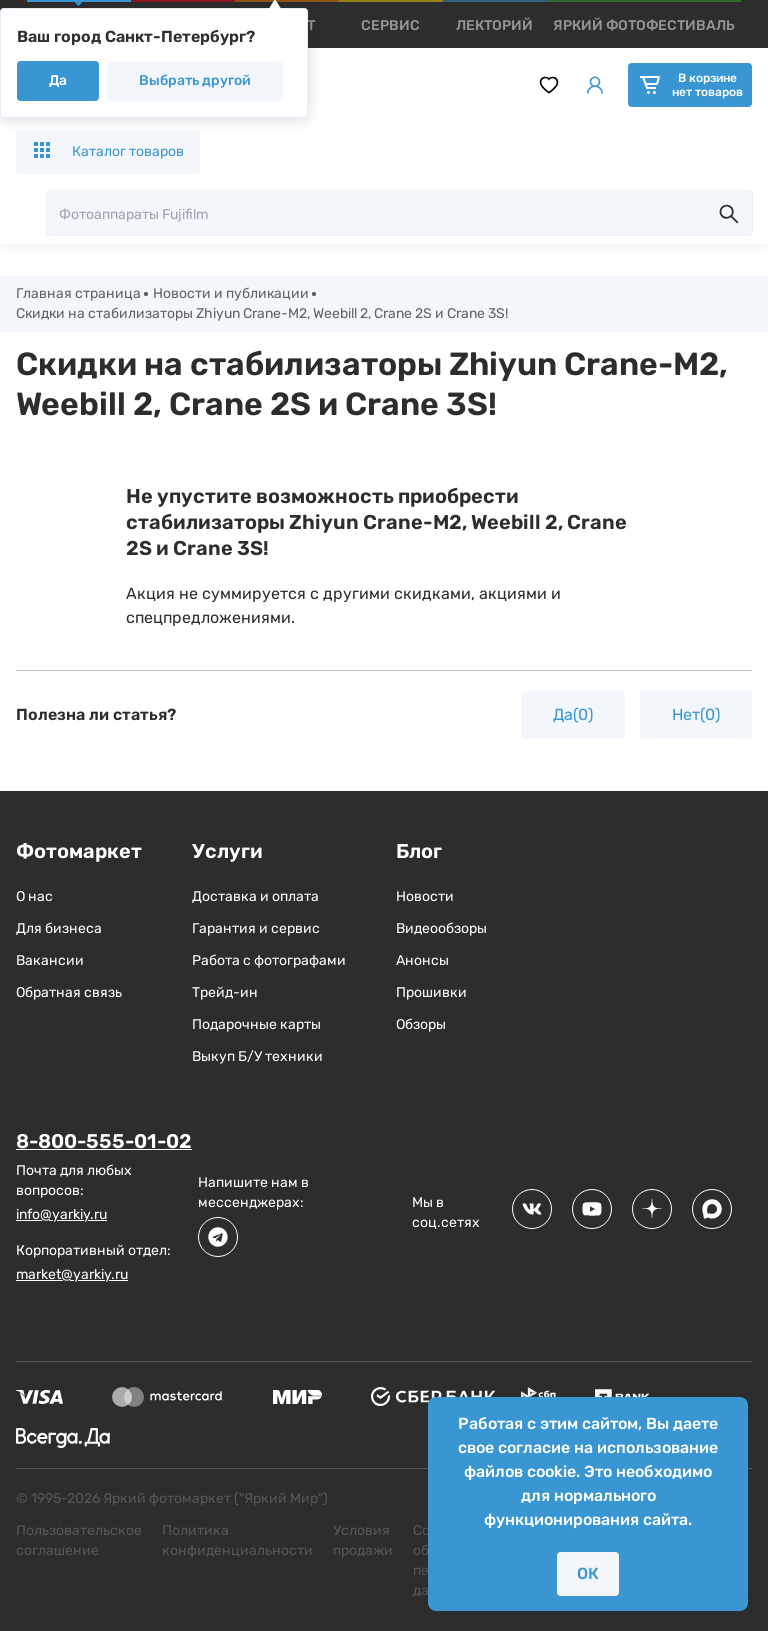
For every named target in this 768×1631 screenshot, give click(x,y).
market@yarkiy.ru (72, 1274)
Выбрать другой (195, 80)
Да (58, 80)
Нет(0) (696, 714)
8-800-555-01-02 (106, 1141)
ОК (588, 1573)
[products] (390, 25)
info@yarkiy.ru (61, 1214)
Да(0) (573, 714)
